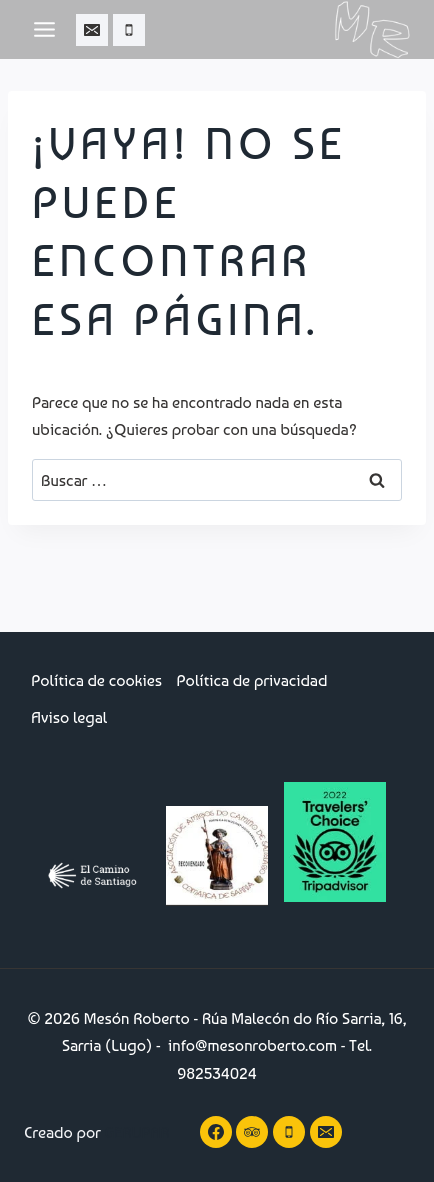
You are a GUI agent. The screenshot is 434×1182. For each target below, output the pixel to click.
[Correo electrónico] (92, 30)
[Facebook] (216, 1132)
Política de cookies (96, 680)
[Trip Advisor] (252, 1132)
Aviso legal (69, 717)
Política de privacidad (252, 680)
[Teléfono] (129, 30)
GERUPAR (137, 1132)
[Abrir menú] (45, 29)
